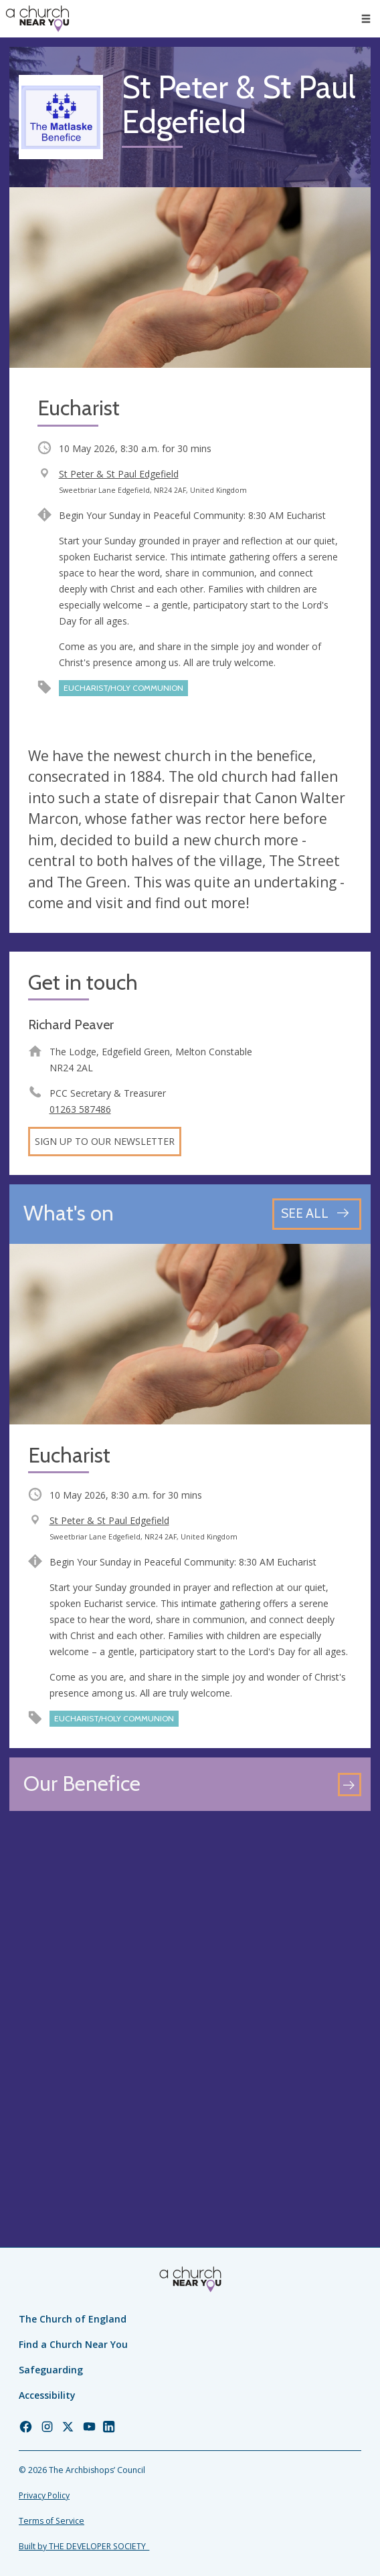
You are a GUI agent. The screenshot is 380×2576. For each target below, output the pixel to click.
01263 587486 (80, 1109)
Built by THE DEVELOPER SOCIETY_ (84, 2546)
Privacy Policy (44, 2495)
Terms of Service (51, 2521)
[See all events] (316, 1214)
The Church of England (72, 2319)
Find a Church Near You (73, 2344)
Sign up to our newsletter (105, 1141)
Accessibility (47, 2395)
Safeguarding (51, 2369)
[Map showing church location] (190, 2000)
